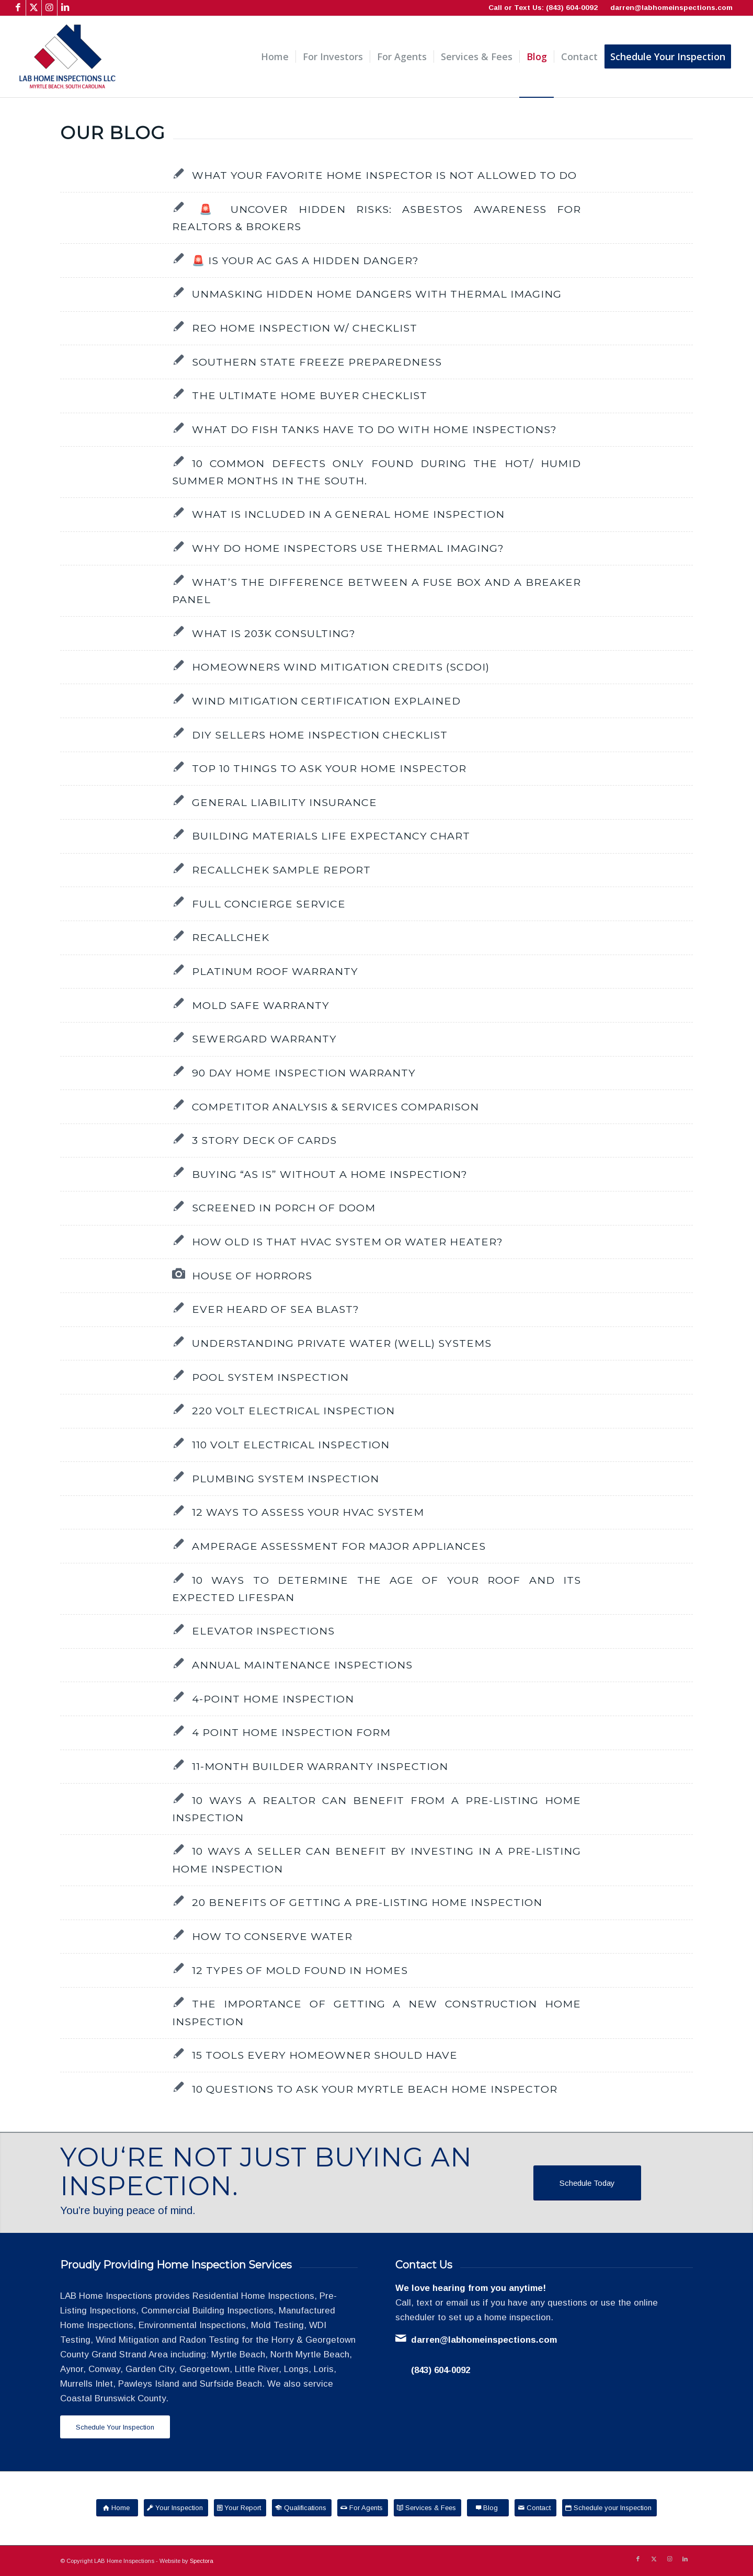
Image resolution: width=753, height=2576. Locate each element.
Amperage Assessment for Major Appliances (339, 1546)
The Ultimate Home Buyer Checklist (309, 395)
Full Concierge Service (269, 904)
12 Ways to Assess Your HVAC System (308, 1512)
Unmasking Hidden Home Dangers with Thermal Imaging (377, 294)
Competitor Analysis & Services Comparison (335, 1106)
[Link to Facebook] (18, 8)
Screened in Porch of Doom (283, 1207)
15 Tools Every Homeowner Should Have (325, 2055)
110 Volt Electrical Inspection (291, 1444)
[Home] (117, 2507)
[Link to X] (33, 8)
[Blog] (488, 2507)
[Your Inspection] (176, 2507)
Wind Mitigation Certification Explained (326, 701)
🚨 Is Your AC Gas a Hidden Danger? (305, 260)
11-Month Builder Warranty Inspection (320, 1766)
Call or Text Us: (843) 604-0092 (543, 8)
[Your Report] (240, 2507)
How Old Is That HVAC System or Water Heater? (347, 1241)
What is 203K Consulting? (274, 633)
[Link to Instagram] (49, 8)
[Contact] (535, 2507)
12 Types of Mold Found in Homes (300, 1970)
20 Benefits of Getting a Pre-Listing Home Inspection (367, 1902)
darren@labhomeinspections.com (671, 8)
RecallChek (230, 937)
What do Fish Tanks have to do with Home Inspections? (374, 429)
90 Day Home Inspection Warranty (304, 1072)
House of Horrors (252, 1275)
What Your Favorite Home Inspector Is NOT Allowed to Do (384, 175)
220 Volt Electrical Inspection (293, 1410)
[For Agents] (362, 2507)
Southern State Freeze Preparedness (317, 362)
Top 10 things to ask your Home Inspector (329, 768)
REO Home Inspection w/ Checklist (304, 328)
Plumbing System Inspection (285, 1478)
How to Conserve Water (272, 1936)
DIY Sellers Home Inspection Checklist (320, 735)
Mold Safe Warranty (260, 1005)
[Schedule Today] (587, 2182)
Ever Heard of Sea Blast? (275, 1309)
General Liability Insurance (284, 802)
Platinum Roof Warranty (275, 971)
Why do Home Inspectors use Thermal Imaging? (348, 548)
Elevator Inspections (263, 1631)
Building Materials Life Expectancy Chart (331, 836)
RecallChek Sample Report (281, 870)
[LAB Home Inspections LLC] (67, 56)
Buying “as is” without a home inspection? (329, 1174)
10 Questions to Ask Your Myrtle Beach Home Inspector (374, 2089)
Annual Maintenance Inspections (302, 1665)
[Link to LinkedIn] (65, 8)
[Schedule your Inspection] (609, 2507)
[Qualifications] (302, 2507)
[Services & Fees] (427, 2507)
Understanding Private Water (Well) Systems (342, 1343)
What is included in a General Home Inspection (348, 514)
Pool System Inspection (270, 1377)
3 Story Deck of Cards (264, 1140)
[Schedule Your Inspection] (115, 2427)
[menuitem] (274, 56)
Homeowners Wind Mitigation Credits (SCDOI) (340, 667)
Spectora (201, 2561)
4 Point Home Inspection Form (291, 1732)
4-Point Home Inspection (273, 1699)
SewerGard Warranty (264, 1038)
